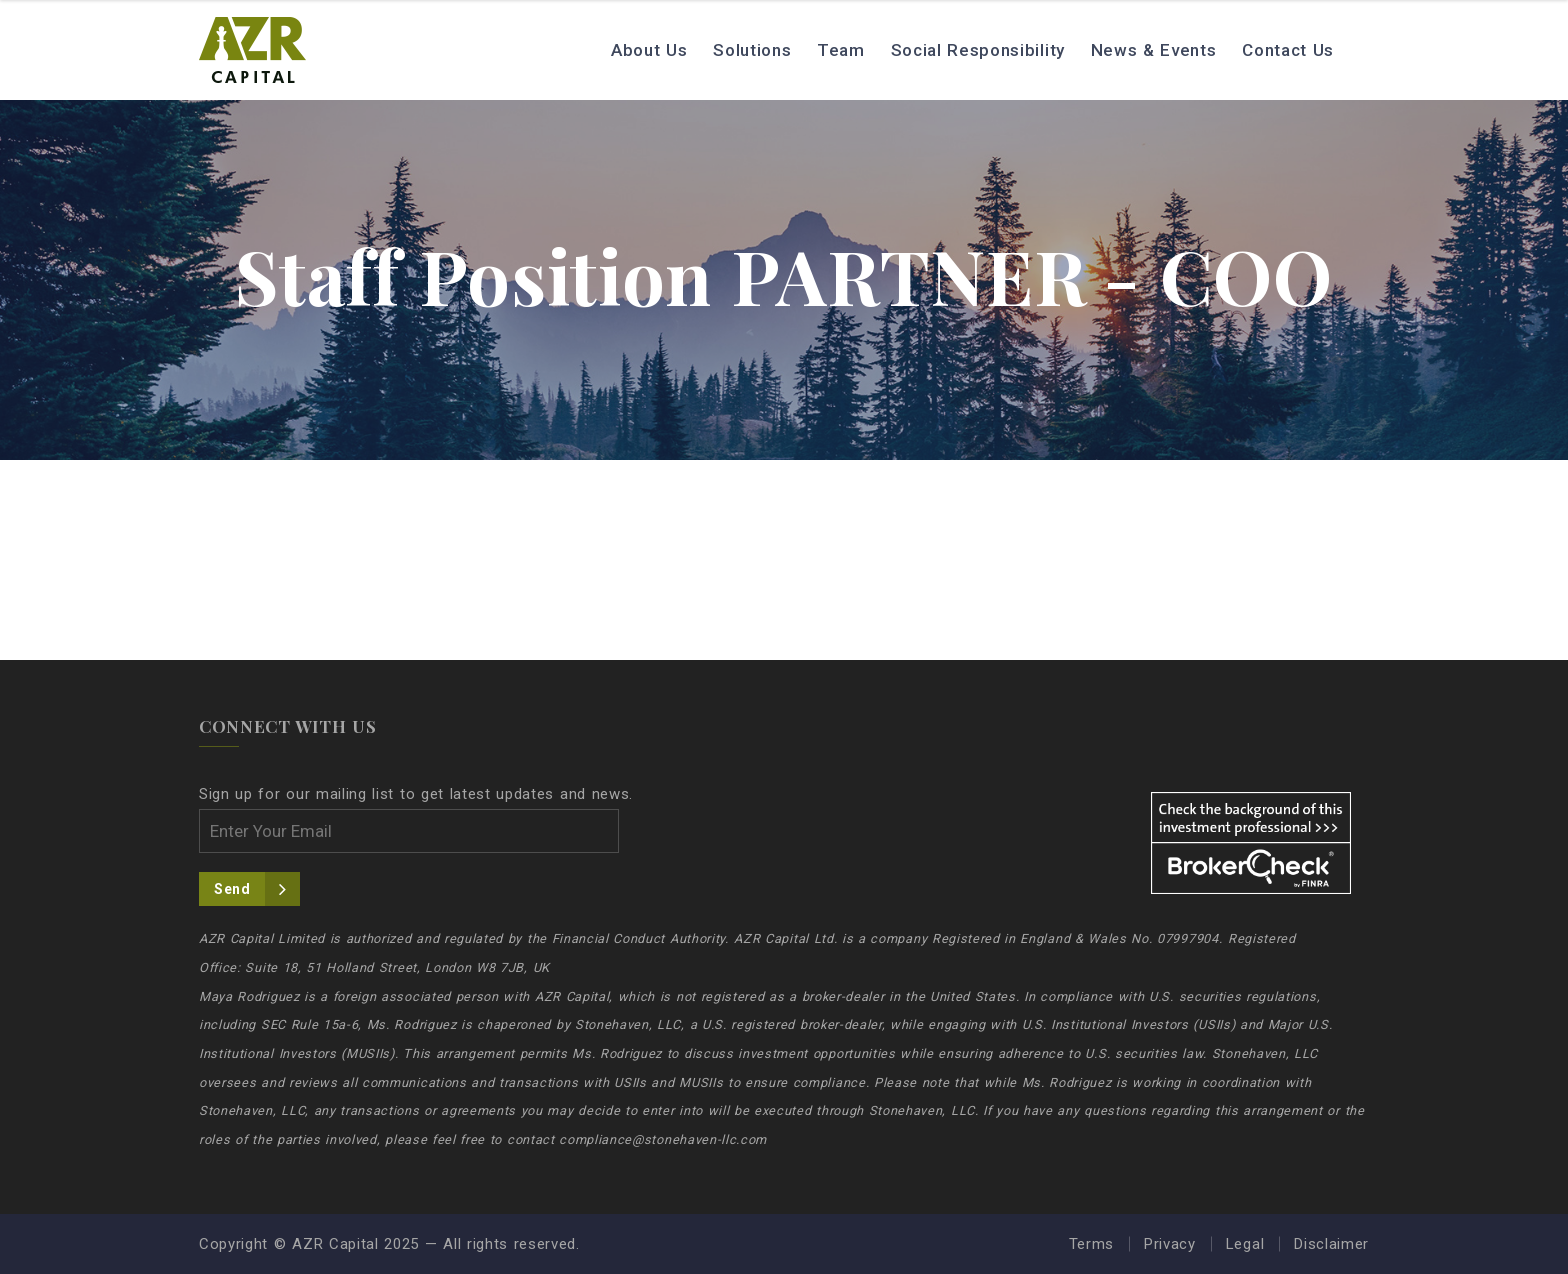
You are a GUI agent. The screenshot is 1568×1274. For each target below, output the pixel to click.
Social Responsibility (978, 50)
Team (841, 50)
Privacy (1170, 1244)
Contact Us (1288, 50)
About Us (649, 50)
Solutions (752, 50)
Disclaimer (1331, 1244)
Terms (1091, 1244)
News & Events (1154, 50)
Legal (1245, 1244)
